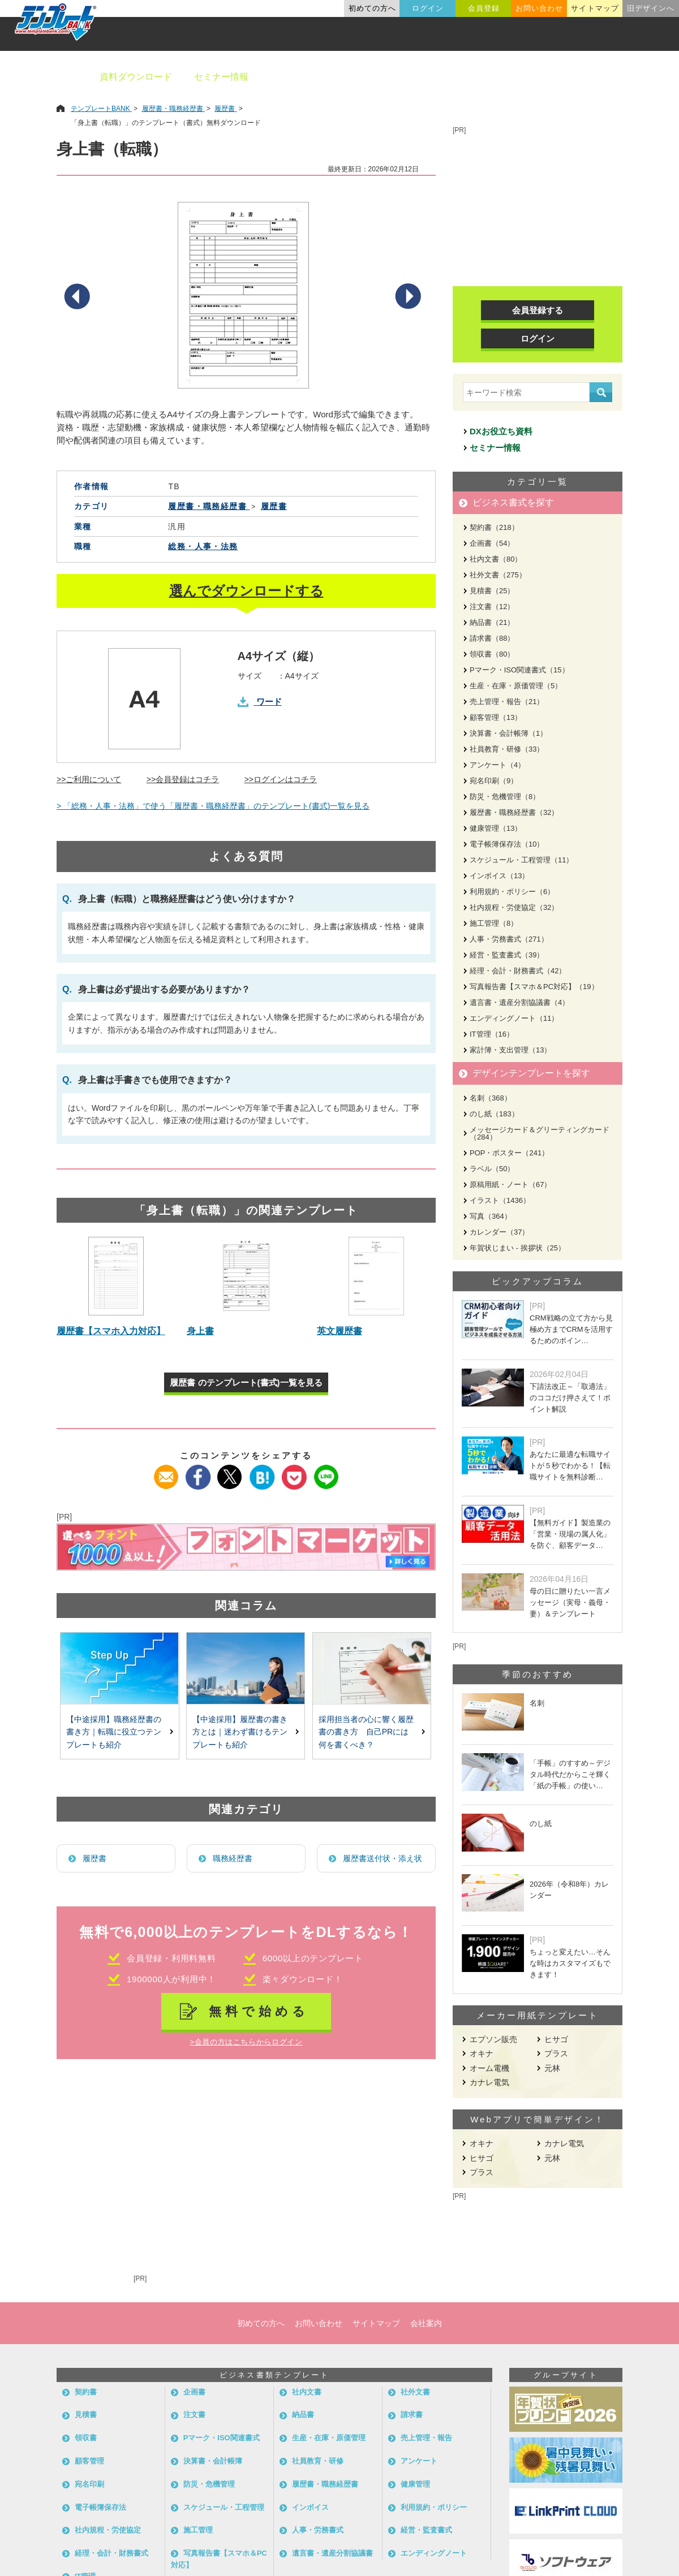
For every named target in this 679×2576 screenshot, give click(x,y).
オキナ (481, 2053)
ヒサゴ (556, 2039)
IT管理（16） (492, 1034)
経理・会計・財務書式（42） (518, 970)
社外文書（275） (498, 575)
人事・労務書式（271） (509, 939)
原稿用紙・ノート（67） (510, 1184)
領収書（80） (492, 654)
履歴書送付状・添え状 (382, 1858)
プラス (556, 2053)
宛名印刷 (89, 2484)
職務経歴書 (232, 1858)
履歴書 (94, 1858)
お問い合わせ (539, 8)
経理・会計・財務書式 (111, 2553)
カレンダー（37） (499, 1232)
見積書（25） (492, 590)
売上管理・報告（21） (507, 701)
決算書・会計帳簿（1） (508, 733)
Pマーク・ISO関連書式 (221, 2437)
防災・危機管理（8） (505, 796)
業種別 (479, 76)
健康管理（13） (496, 828)
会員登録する (537, 310)
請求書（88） (492, 638)
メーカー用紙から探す (615, 76)
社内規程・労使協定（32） (514, 907)
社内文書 (306, 2392)
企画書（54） (492, 543)
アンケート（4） (497, 765)
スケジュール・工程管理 (223, 2507)
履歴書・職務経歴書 (325, 2484)
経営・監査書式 (426, 2530)
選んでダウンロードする (246, 590)
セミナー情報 (221, 76)
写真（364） (491, 1216)
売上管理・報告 (426, 2437)
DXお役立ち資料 (501, 431)
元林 (552, 2068)
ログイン (428, 8)
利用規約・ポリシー (434, 2507)
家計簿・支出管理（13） (510, 1050)
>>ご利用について (89, 779)
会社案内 (426, 2323)
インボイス (310, 2507)
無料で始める (259, 2011)
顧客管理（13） (496, 717)
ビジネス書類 (298, 76)
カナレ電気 (489, 2082)
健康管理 (415, 2484)
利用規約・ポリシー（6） (512, 891)
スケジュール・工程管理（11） (521, 860)
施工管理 (198, 2530)
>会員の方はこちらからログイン (246, 2042)
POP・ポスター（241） (509, 1153)
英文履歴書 (339, 1331)
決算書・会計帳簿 (212, 2461)
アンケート (419, 2461)
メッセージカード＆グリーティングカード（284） (539, 1133)
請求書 (412, 2414)
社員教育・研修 (317, 2461)
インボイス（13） (499, 875)
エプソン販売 (493, 2039)
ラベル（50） (492, 1168)
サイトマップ (594, 8)
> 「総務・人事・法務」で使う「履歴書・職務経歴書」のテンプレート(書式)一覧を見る (213, 805)
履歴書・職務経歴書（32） (514, 812)
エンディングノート (434, 2553)
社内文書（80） (496, 559)
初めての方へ (372, 8)
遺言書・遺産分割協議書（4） (519, 1002)
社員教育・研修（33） (507, 749)
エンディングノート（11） (514, 1018)
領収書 (86, 2437)
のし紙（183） (494, 1113)
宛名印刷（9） (494, 780)
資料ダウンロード (136, 76)
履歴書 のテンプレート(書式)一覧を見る (246, 1382)
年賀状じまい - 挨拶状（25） (517, 1248)
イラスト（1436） (500, 1200)
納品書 (303, 2414)
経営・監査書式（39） (507, 955)
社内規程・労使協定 (108, 2530)
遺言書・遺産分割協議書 (332, 2553)
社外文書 (415, 2392)
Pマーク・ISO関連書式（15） (519, 670)
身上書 (200, 1331)
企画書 (194, 2392)
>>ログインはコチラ (280, 779)
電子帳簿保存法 (100, 2507)
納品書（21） (492, 622)
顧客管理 (89, 2461)
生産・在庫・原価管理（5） (516, 685)
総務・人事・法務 (203, 546)
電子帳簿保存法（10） (507, 844)
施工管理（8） (494, 923)
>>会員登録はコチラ (183, 779)
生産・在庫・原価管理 (329, 2437)
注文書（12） (492, 606)
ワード (269, 701)
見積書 (86, 2414)
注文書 (194, 2414)
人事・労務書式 (317, 2530)
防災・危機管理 (209, 2484)
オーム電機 (489, 2068)
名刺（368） (491, 1098)
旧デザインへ (650, 8)
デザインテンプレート (395, 76)
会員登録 (484, 8)
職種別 (531, 76)
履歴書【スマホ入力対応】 (111, 1331)
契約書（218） (494, 527)
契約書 (86, 2392)
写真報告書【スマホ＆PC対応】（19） (534, 986)
